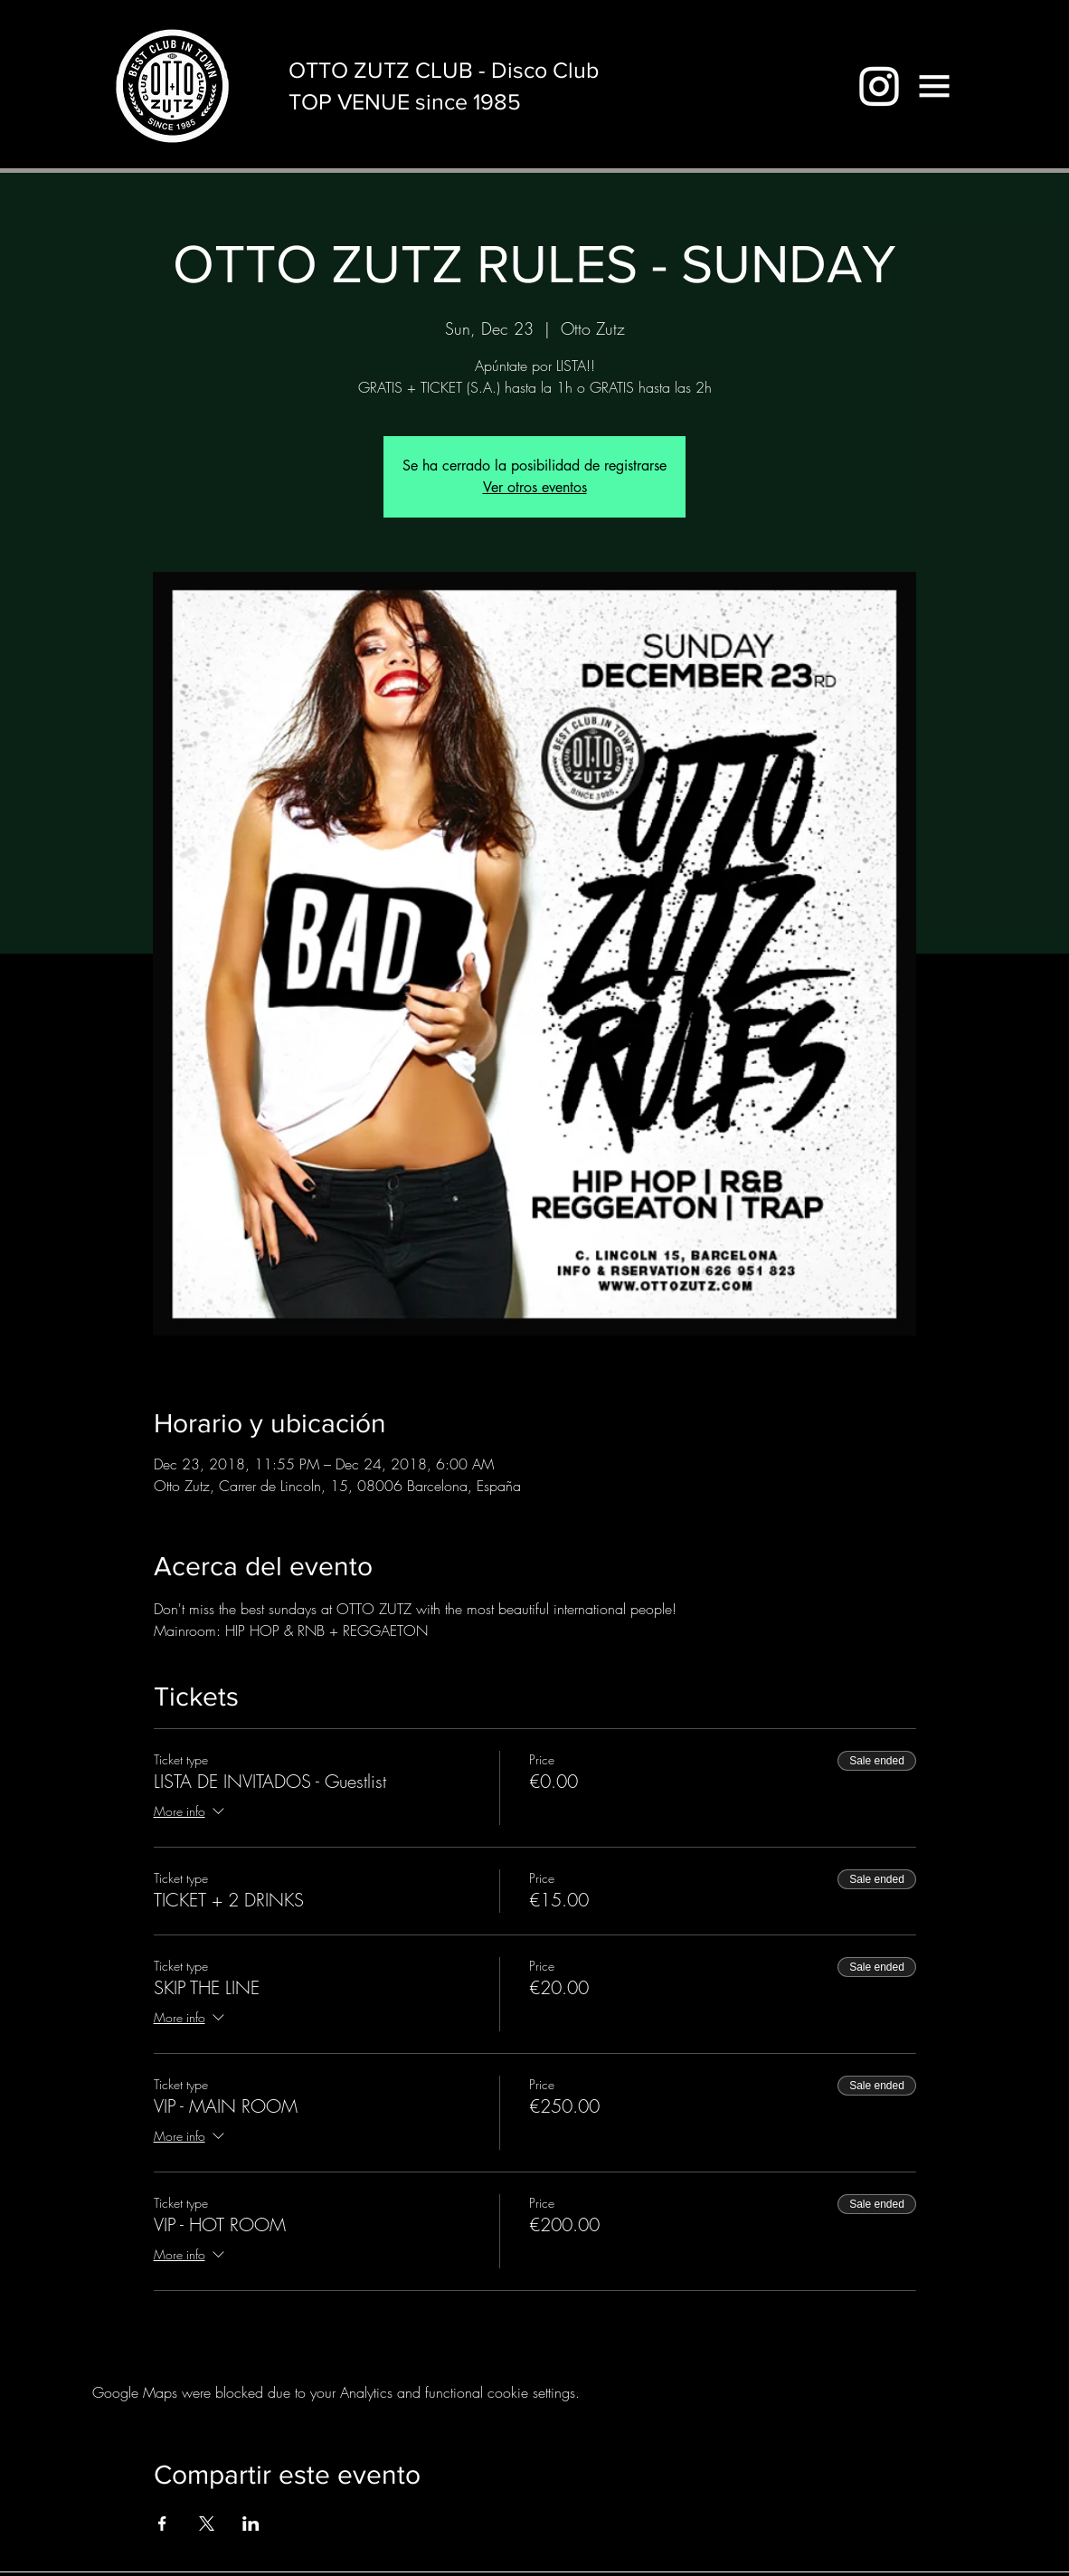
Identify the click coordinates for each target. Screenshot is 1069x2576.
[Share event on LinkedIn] (251, 2523)
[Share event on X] (206, 2523)
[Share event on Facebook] (162, 2523)
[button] (934, 86)
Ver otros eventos (535, 487)
